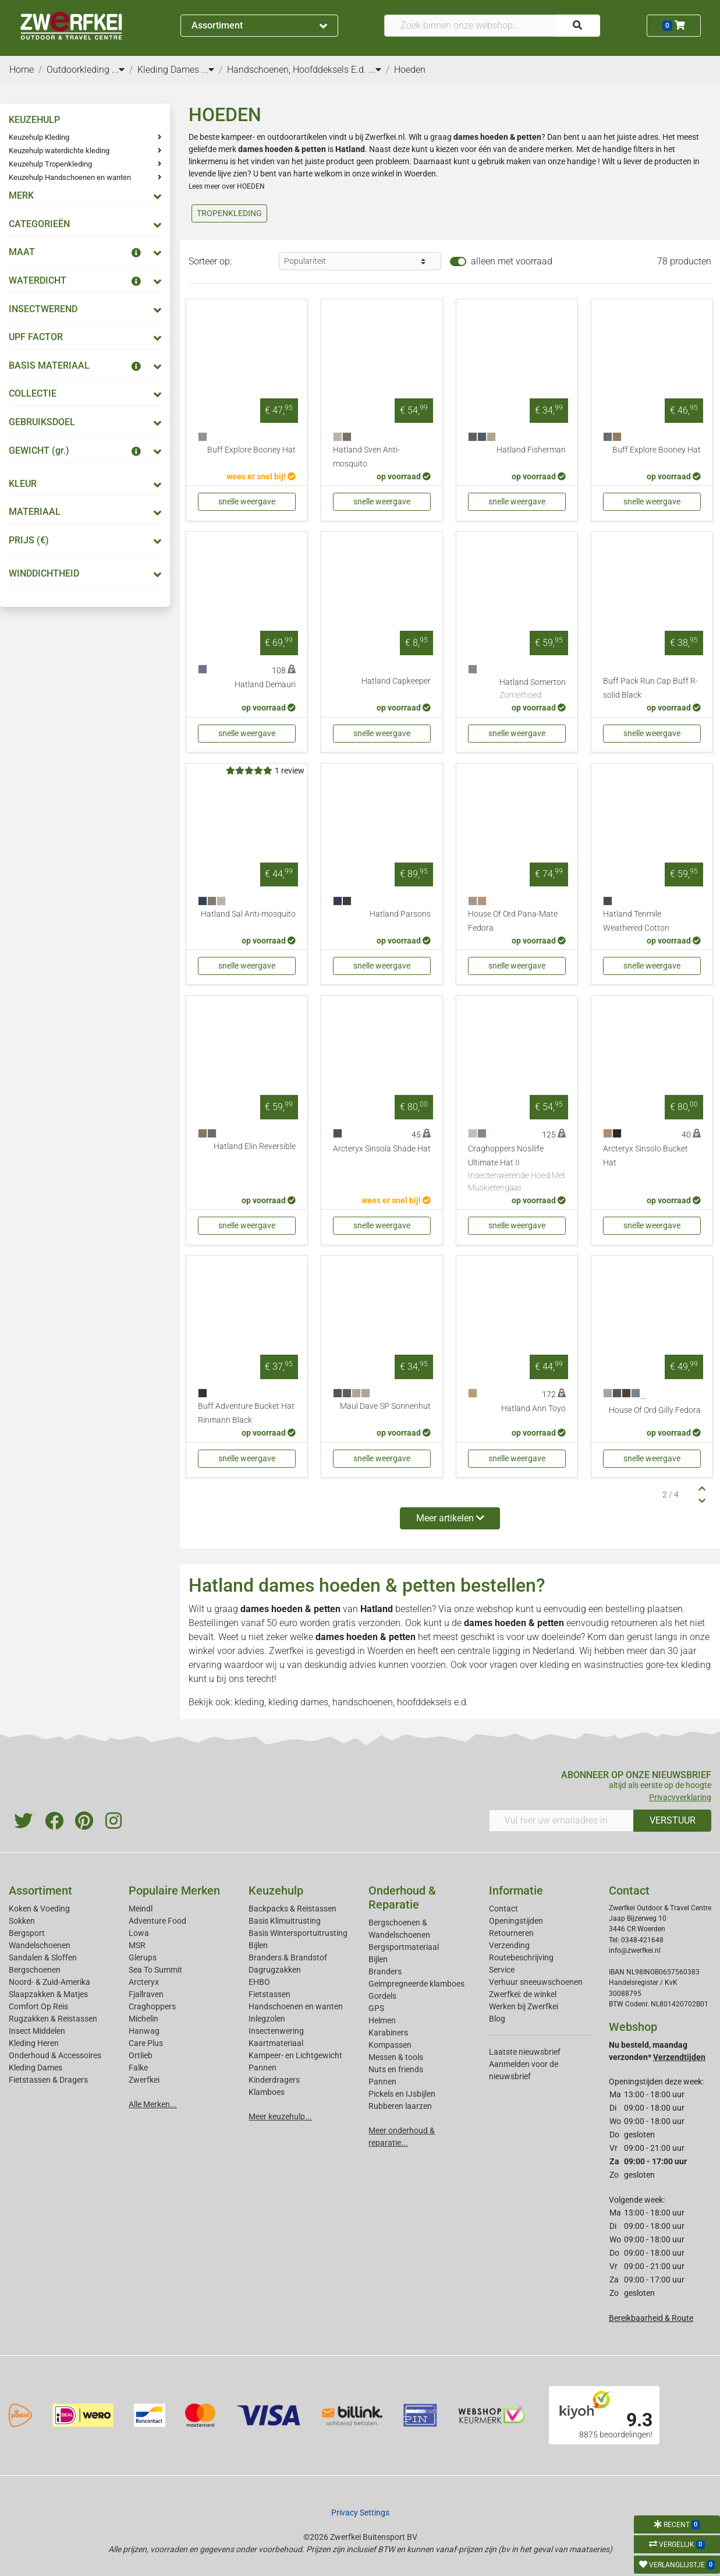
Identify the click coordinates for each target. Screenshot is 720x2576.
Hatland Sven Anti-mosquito (366, 457)
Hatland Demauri (265, 685)
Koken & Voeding (39, 1908)
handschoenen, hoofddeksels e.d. (400, 1702)
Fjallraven (146, 1994)
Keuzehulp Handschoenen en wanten (70, 177)
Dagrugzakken (275, 1969)
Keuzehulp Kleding (39, 137)
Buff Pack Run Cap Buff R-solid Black (650, 688)
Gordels (382, 1996)
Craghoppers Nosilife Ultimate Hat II (517, 1169)
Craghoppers (152, 2006)
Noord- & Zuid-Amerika (49, 1982)
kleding (554, 1664)
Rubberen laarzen (400, 2106)
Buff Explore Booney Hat (251, 450)
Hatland (376, 1608)
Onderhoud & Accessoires (55, 2055)
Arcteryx (144, 1982)
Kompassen (390, 2045)
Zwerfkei (144, 2079)
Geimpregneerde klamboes (416, 1983)
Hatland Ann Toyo (533, 1409)
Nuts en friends (395, 2069)
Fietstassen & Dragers (48, 2079)
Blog (497, 2018)
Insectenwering (276, 2031)
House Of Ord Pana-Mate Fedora (513, 921)
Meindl (140, 1908)
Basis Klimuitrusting (285, 1920)
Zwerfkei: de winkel (522, 1994)
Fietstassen (269, 1994)
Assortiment (259, 25)
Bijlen (258, 1945)
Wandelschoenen (39, 1945)
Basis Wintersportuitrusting (298, 1933)
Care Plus (146, 2043)
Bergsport (27, 1933)
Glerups (143, 1957)
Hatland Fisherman (531, 450)
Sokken (22, 1920)
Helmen (382, 2020)
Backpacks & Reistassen (292, 1908)
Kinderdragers (274, 2079)
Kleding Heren (34, 2043)
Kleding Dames (35, 2067)
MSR (137, 1945)
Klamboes (267, 2092)
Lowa (139, 1933)
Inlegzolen (267, 2018)
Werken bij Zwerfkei (523, 2006)
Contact (503, 1908)
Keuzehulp (276, 1890)
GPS (376, 2008)
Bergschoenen (35, 1969)
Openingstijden (516, 1920)
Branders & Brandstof (288, 1957)
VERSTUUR (673, 1820)
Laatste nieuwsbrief (525, 2051)
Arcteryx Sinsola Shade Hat (382, 1149)
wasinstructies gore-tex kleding (647, 1664)
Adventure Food (157, 1920)
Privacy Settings (360, 2512)
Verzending (509, 1945)
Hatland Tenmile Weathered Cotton (636, 921)
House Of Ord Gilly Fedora (655, 1410)
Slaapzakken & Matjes (48, 1994)
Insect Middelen (37, 2031)
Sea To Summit (155, 1969)
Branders (385, 1971)
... (118, 69)
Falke (138, 2067)
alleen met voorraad (511, 261)
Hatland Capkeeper (396, 681)
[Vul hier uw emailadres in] (561, 1821)
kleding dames (298, 1702)
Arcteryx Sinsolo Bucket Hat (645, 1156)
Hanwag (144, 2031)
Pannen (382, 2081)
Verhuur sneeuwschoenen (536, 1982)
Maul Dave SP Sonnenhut (385, 1406)
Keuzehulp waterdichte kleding (59, 150)
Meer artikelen (450, 1518)
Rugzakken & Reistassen (53, 2018)
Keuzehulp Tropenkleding (50, 164)
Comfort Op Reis (38, 2006)
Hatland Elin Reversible (255, 1146)
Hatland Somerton (532, 689)
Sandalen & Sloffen (43, 1957)
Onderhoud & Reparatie (402, 1897)
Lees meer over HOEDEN (227, 186)
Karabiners (388, 2032)
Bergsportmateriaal (403, 1947)
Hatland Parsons (400, 914)
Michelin (143, 2018)
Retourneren (511, 1933)
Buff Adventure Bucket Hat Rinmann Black (246, 1413)
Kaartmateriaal (276, 2043)
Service (502, 1969)
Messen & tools (395, 2057)
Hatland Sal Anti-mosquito (248, 914)
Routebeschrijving (521, 1957)
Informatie (516, 1890)
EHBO (259, 1982)
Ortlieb (140, 2055)
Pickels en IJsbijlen (401, 2093)
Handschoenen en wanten (296, 2006)
